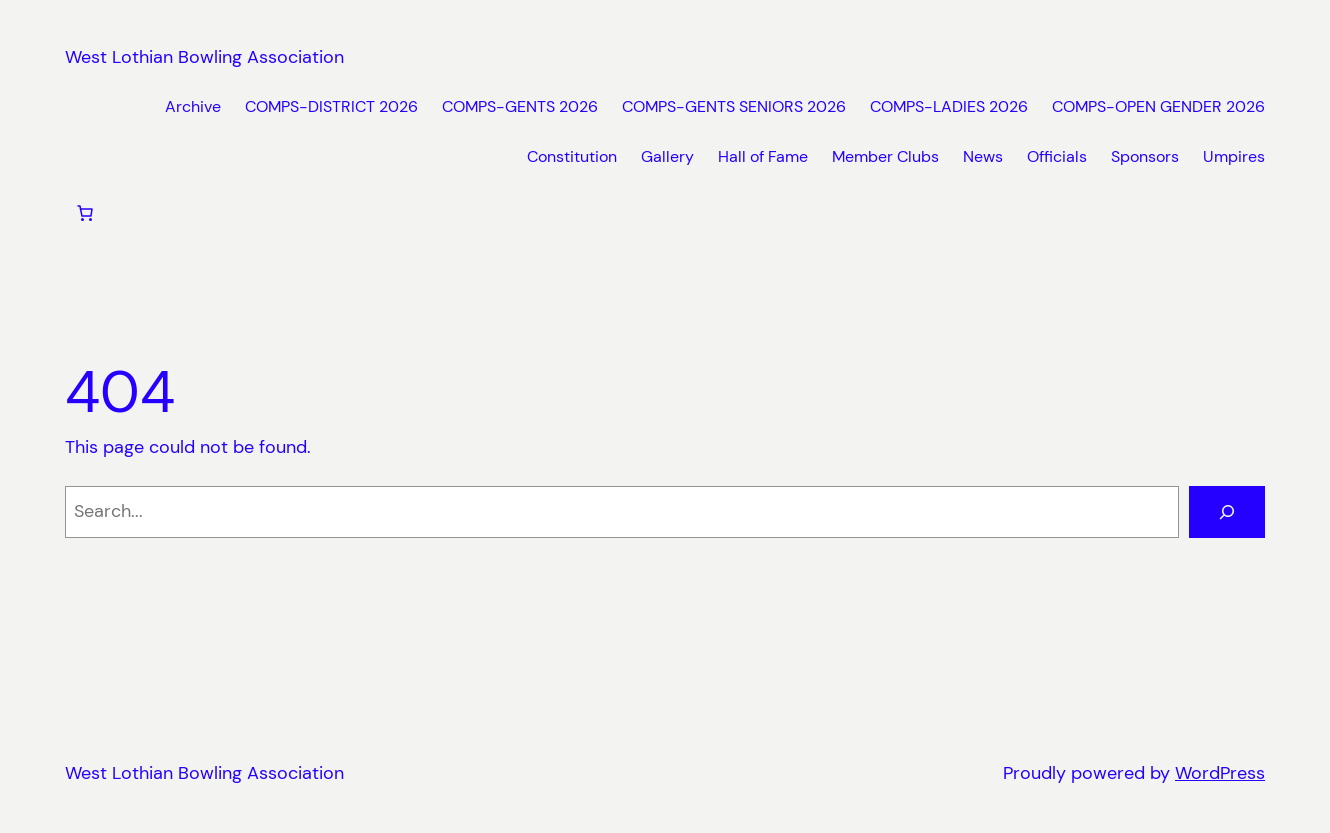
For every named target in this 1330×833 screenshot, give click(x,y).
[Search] (1227, 512)
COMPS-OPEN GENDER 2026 (1158, 106)
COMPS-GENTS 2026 (520, 106)
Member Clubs (885, 156)
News (983, 156)
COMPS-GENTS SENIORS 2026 (734, 106)
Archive (193, 106)
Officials (1057, 156)
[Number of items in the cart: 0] (85, 213)
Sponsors (1145, 156)
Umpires (1234, 156)
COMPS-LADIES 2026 (949, 106)
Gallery (667, 156)
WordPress (1220, 773)
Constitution (572, 156)
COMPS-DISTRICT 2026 (331, 106)
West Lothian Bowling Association (204, 57)
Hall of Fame (763, 156)
